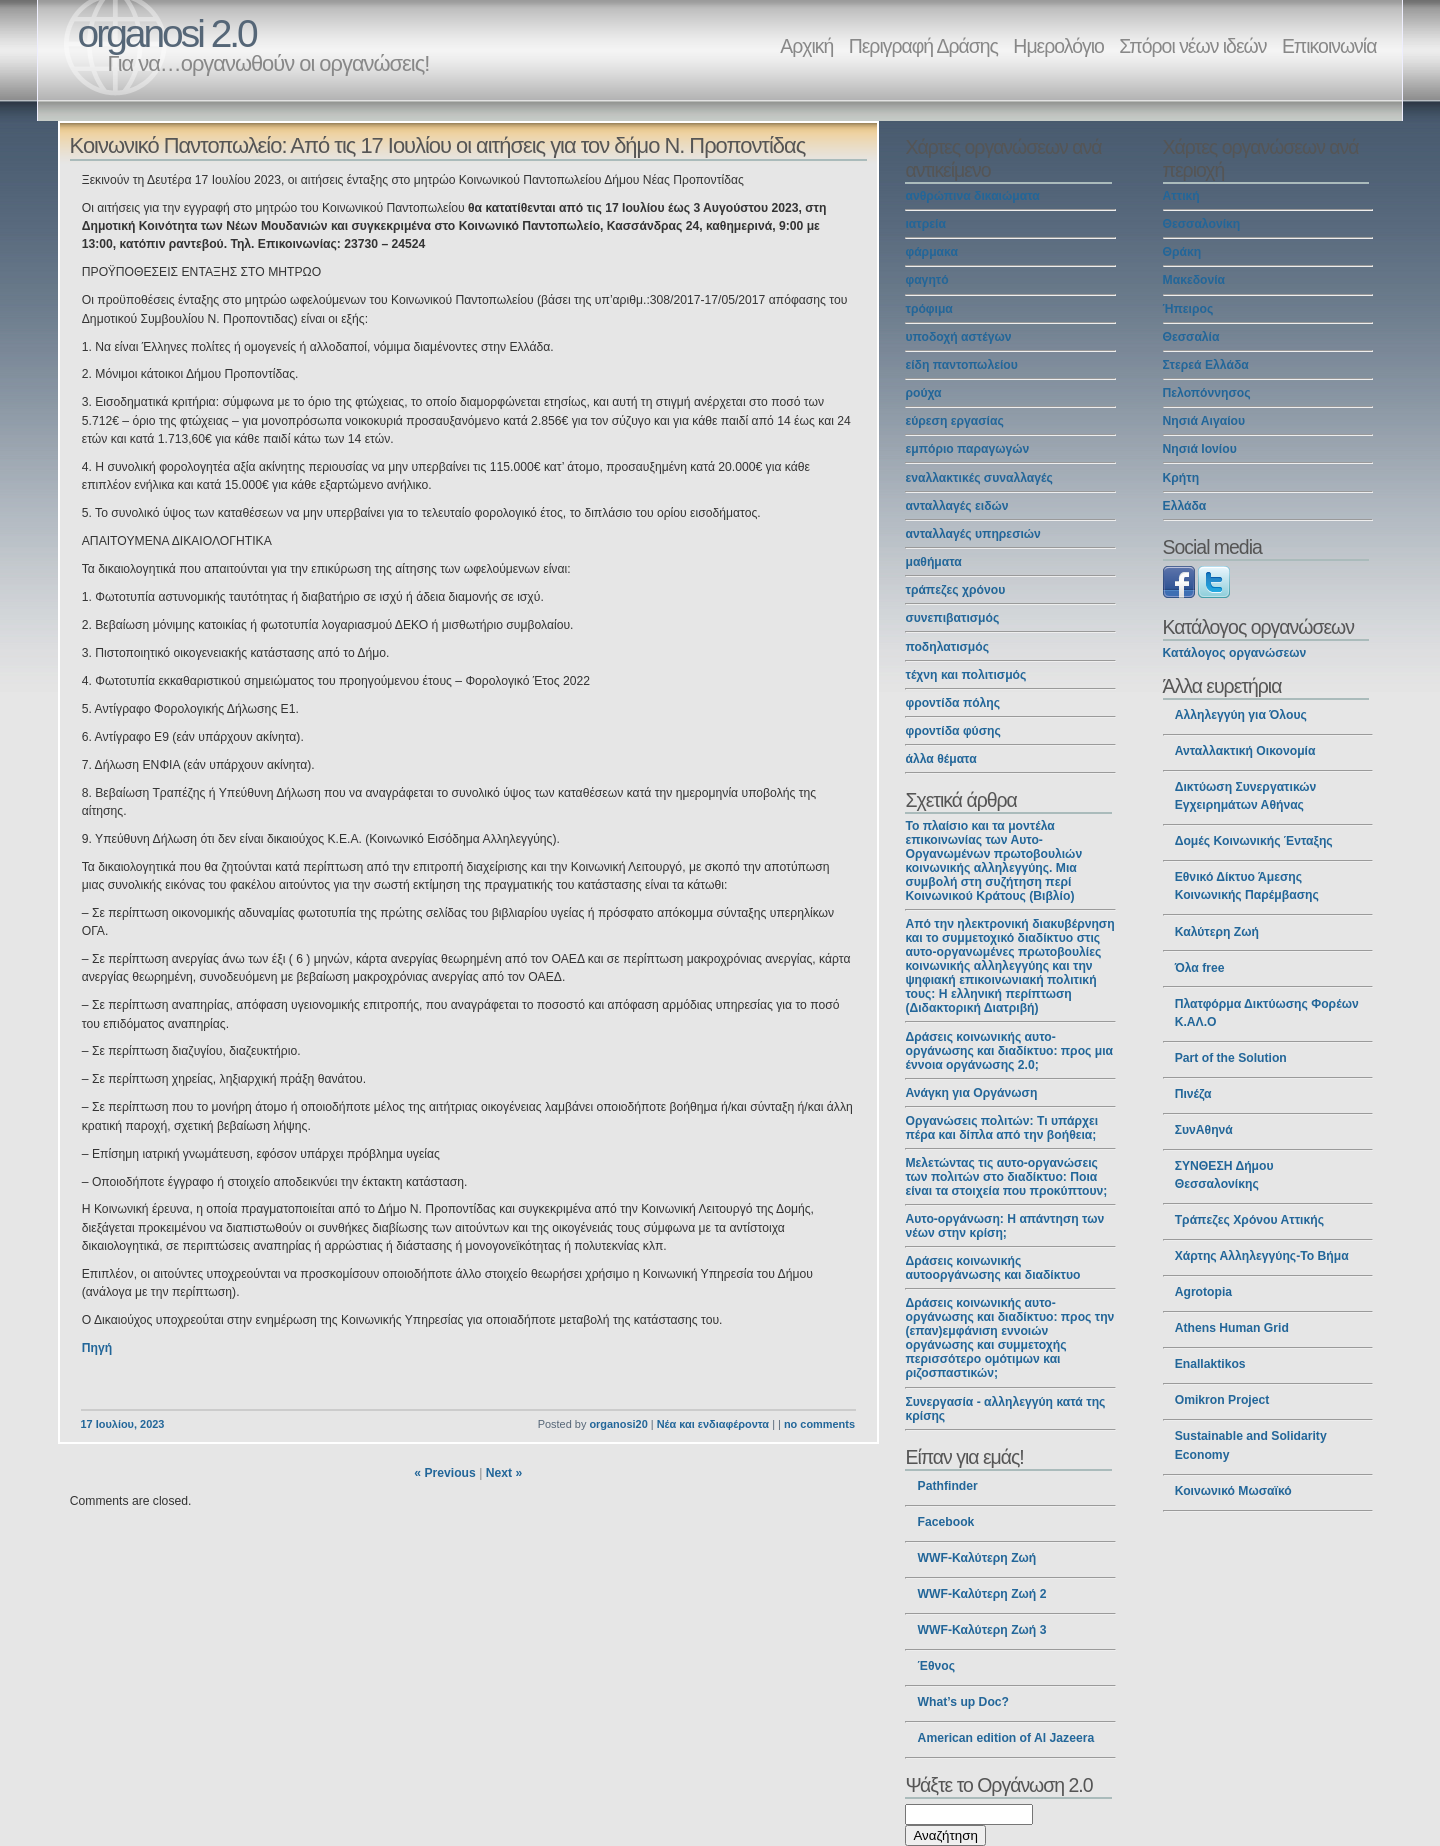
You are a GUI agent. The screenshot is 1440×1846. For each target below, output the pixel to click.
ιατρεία (925, 224)
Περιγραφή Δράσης (923, 46)
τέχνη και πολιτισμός (965, 675)
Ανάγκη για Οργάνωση (971, 1093)
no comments (819, 1424)
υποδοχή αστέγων (958, 337)
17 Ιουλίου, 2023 (123, 1424)
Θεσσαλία (1191, 337)
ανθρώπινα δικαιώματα (972, 196)
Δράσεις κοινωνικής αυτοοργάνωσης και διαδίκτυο (992, 1268)
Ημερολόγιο (1058, 46)
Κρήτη (1181, 478)
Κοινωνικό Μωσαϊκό (1233, 1491)
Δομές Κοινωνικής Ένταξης (1254, 841)
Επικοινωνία (1329, 46)
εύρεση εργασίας (954, 421)
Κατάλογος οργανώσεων (1235, 653)
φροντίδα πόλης (952, 703)
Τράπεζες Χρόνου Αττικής (1249, 1220)
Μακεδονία (1194, 280)
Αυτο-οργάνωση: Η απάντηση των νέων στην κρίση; (1004, 1226)
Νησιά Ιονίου (1200, 449)
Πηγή (97, 1348)
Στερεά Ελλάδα (1206, 365)
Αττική (1181, 196)
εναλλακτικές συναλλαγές (978, 478)
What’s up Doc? (963, 1702)
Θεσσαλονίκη (1202, 224)
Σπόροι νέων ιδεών (1192, 46)
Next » (504, 1473)
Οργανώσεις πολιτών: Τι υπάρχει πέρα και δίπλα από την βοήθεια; (1001, 1128)
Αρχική (806, 46)
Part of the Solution (1231, 1058)
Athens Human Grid (1232, 1328)
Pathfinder (948, 1486)
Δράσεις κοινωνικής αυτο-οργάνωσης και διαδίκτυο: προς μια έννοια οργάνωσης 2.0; (1009, 1051)
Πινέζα (1193, 1094)
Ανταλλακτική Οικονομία (1245, 751)
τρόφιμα (928, 309)
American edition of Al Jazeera (1006, 1738)
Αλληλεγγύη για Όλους (1241, 715)
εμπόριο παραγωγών (967, 449)
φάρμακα (931, 252)
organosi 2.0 (167, 33)
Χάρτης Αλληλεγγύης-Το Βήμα (1262, 1256)
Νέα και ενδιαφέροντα (713, 1424)
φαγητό (926, 280)
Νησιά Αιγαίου (1204, 421)
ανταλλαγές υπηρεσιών (972, 534)
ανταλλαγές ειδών (956, 506)
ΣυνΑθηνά (1204, 1130)
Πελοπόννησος (1207, 393)
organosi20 (618, 1424)
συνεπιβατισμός (952, 618)
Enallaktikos (1210, 1364)
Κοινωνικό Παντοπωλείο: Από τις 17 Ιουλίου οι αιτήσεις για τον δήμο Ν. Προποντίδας (438, 145)
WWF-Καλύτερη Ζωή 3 (982, 1630)
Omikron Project (1222, 1400)
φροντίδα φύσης (952, 731)
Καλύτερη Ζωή (1217, 932)
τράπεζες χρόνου (955, 590)
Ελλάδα (1185, 506)
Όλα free (1200, 968)
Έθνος (936, 1666)
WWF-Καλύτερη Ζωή (977, 1558)
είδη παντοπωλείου (961, 365)
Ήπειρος (1188, 309)
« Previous (445, 1473)
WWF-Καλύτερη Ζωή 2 (982, 1594)
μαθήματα (933, 562)
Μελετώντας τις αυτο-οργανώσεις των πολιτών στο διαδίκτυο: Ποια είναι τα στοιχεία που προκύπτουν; (1006, 1177)
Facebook (946, 1522)
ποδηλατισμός (947, 647)
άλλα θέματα (940, 759)
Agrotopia (1203, 1292)
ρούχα (923, 393)
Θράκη (1182, 252)
